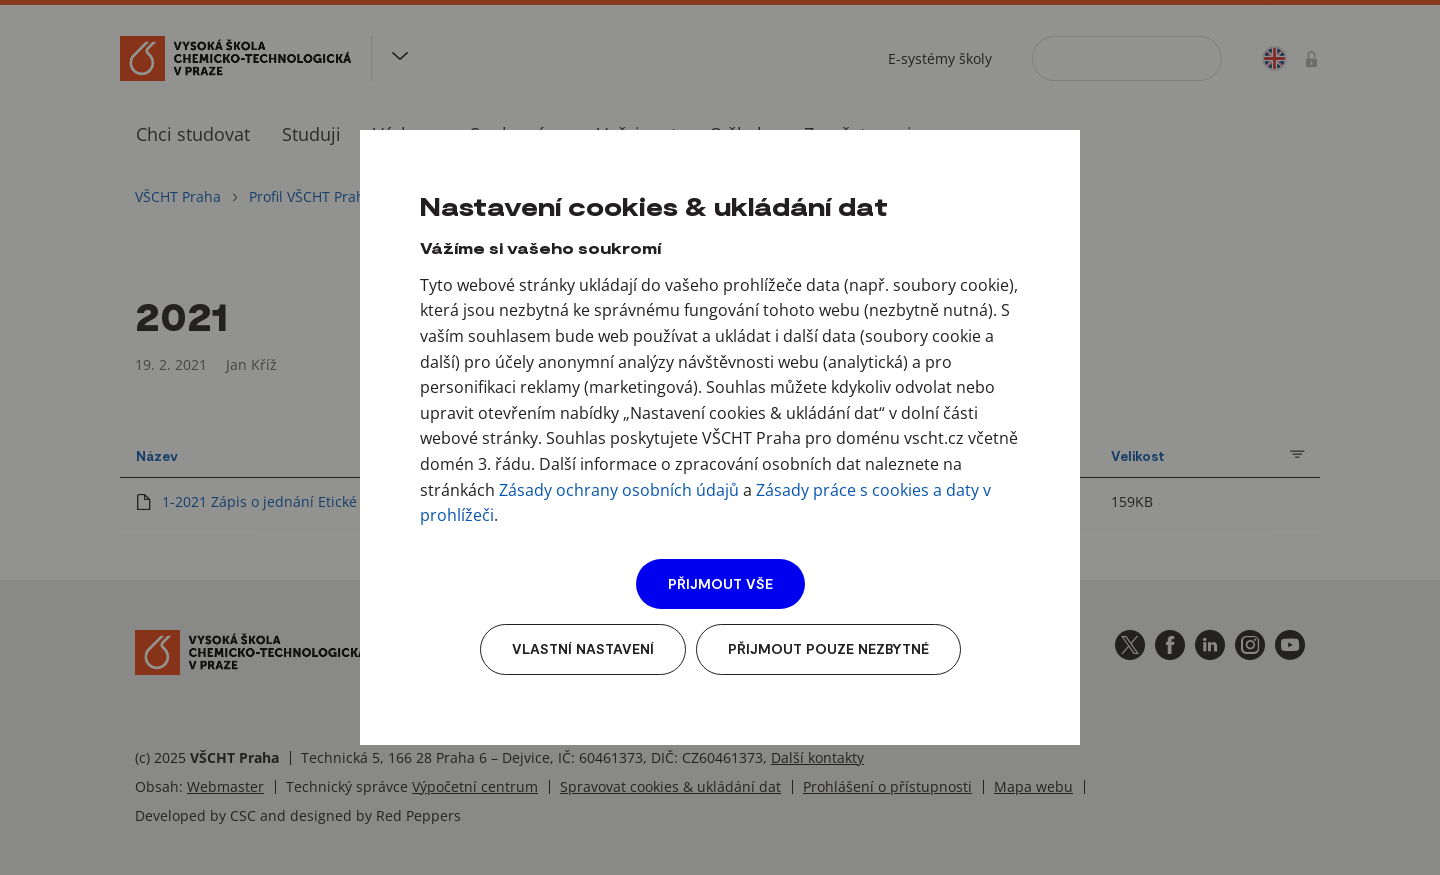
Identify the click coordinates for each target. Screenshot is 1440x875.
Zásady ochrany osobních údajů (619, 490)
